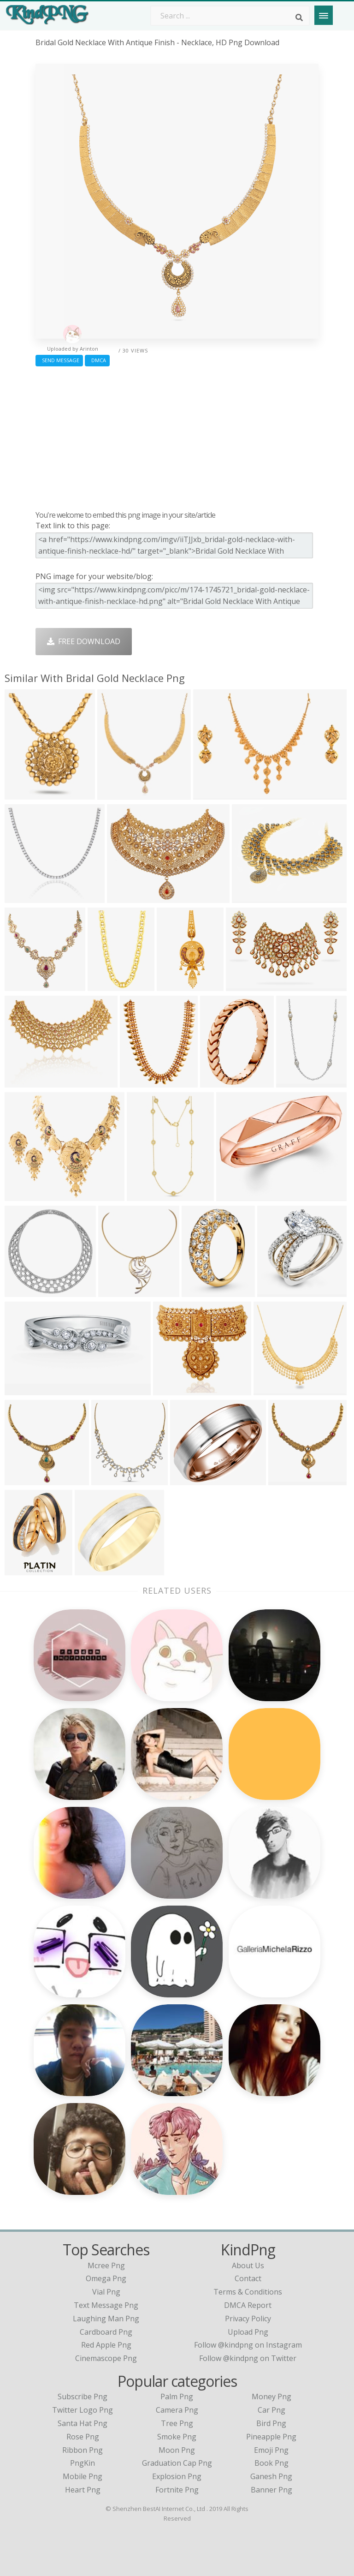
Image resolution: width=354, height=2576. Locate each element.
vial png (106, 2292)
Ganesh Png (271, 2476)
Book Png (271, 2463)
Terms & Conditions (247, 2292)
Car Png (271, 2410)
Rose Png (82, 2437)
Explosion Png (176, 2476)
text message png (106, 2305)
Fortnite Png (177, 2490)
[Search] (299, 17)
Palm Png (176, 2396)
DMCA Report (247, 2305)
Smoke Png (176, 2437)
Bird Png (271, 2423)
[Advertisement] (177, 436)
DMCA (97, 360)
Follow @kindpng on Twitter (247, 2358)
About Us (248, 2265)
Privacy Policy (248, 2318)
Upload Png (248, 2332)
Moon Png (177, 2450)
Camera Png (177, 2410)
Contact (248, 2278)
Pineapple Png (271, 2437)
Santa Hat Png (82, 2423)
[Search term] (230, 16)
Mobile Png (82, 2476)
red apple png (106, 2345)
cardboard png (106, 2332)
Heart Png (82, 2490)
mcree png (106, 2265)
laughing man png (106, 2318)
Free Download (83, 641)
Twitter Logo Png (82, 2410)
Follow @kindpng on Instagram (248, 2345)
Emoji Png (271, 2450)
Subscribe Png (82, 2396)
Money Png (271, 2396)
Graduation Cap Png (177, 2463)
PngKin (82, 2463)
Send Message (59, 360)
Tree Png (177, 2423)
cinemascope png (106, 2358)
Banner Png (271, 2490)
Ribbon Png (82, 2450)
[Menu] (323, 15)
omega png (106, 2278)
